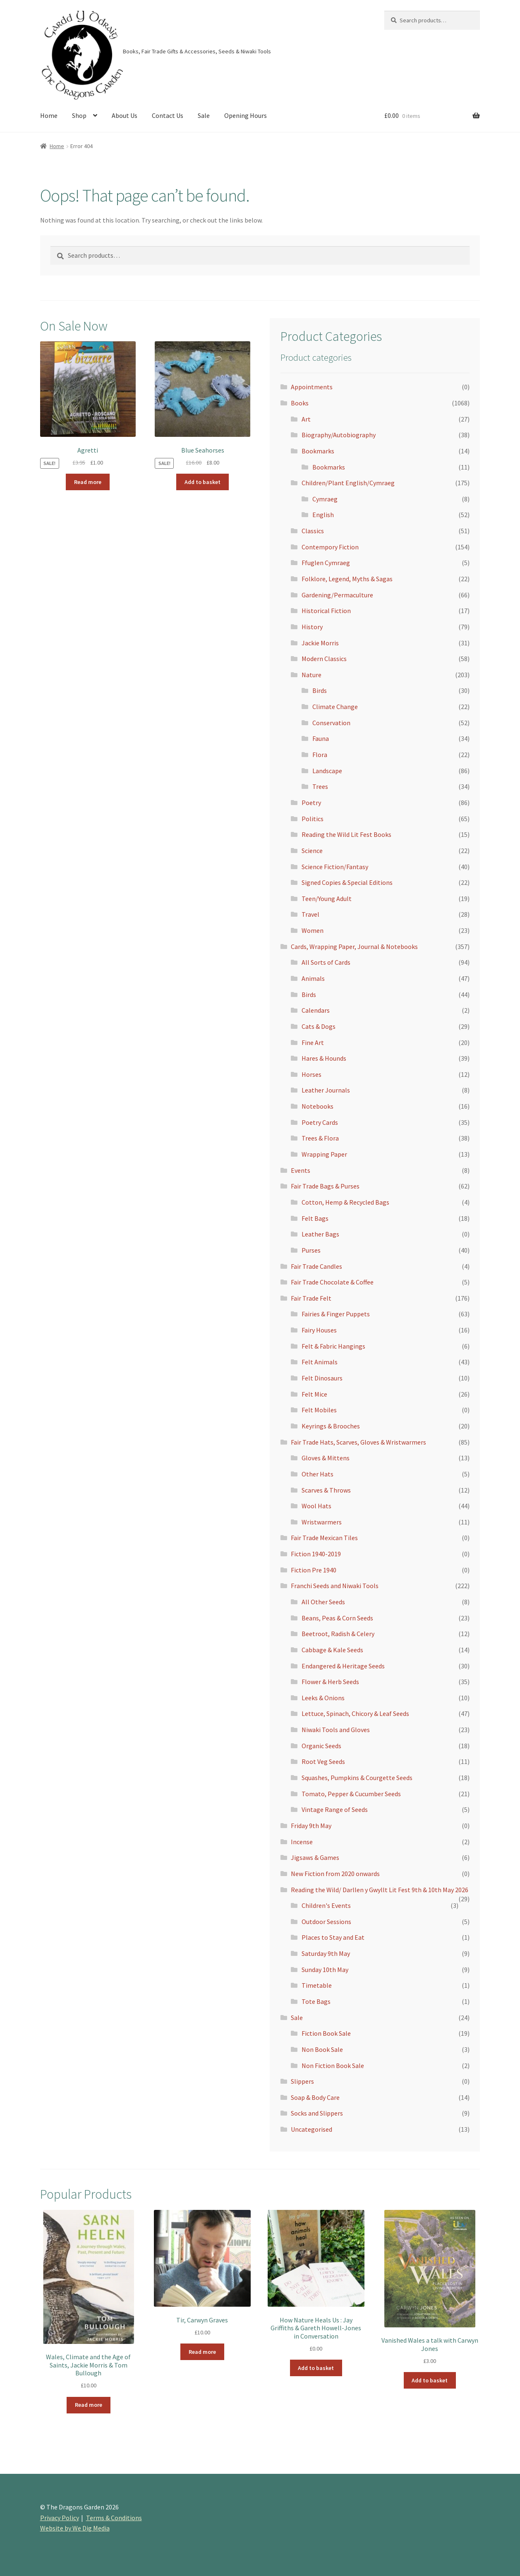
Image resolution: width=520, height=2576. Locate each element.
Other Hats (317, 1474)
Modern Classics (324, 658)
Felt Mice (314, 1394)
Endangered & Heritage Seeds (343, 1666)
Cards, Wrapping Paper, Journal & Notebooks (354, 946)
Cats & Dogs (318, 1026)
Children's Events (326, 1905)
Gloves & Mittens (326, 1458)
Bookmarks (318, 451)
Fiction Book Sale (326, 2033)
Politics (313, 819)
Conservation (331, 723)
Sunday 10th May (325, 1969)
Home (49, 115)
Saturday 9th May (326, 1953)
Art (306, 419)
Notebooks (317, 1106)
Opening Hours (245, 115)
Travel (310, 914)
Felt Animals (320, 1362)
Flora (319, 754)
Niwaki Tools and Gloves (336, 1729)
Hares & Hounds (324, 1058)
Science (312, 850)
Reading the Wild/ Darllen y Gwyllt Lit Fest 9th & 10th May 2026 (379, 1890)
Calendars (316, 1010)
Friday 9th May (311, 1825)
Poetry (311, 802)
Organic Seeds (321, 1746)
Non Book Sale (322, 2049)
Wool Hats (316, 1506)
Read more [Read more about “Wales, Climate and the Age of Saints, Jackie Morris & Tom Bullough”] (88, 2404)
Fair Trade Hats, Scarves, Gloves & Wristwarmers (358, 1442)
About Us (124, 115)
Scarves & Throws (326, 1490)
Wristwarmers (322, 1522)
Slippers (302, 2081)
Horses (311, 1074)
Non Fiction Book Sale (333, 2065)
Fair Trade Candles (316, 1266)
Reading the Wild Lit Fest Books (346, 834)
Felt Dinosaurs (322, 1378)
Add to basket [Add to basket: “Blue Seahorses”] (202, 482)
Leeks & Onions (323, 1698)
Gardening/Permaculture (337, 595)
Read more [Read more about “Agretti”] (87, 482)
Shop (79, 115)
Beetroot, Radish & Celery (338, 1633)
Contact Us (167, 115)
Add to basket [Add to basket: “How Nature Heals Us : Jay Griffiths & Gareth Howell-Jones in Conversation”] (316, 2368)
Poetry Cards (320, 1122)
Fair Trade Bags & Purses (325, 1186)
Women (313, 930)
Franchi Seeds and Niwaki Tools (335, 1586)
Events (300, 1170)
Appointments (312, 387)
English (323, 514)
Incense (302, 1842)
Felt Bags (315, 1218)
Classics (313, 531)
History (312, 627)
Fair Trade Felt (311, 1298)
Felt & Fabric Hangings (333, 1346)
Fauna (320, 738)
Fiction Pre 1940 (313, 1570)
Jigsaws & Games (315, 1857)
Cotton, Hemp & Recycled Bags (345, 1202)
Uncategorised (311, 2129)
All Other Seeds (323, 1602)
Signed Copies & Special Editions (347, 882)
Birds (319, 690)
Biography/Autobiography (339, 435)
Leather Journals (326, 1090)
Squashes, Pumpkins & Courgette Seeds (357, 1777)
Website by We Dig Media (75, 2528)
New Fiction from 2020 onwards (335, 1873)
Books (300, 403)
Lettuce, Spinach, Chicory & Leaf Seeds (355, 1713)
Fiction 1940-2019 (316, 1554)
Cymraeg (325, 499)
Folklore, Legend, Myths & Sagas (347, 579)
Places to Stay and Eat (333, 1937)
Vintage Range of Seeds (335, 1809)
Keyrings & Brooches (331, 1426)
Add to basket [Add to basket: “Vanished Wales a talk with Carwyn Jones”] (430, 2380)
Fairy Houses (319, 1330)
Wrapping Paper (324, 1154)
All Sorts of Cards (326, 962)
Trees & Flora (320, 1138)
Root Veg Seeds (323, 1761)
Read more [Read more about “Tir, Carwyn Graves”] (202, 2352)
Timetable (317, 1985)
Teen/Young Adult (327, 898)
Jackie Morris (320, 643)
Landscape (327, 771)
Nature (311, 675)
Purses (311, 1250)
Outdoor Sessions (326, 1921)
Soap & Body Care (315, 2097)
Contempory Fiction (330, 547)
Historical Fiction (326, 610)
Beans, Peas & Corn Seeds (337, 1618)
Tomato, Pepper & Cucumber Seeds (351, 1794)
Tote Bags (316, 2001)
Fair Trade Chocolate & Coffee (332, 1282)
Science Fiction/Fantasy (335, 867)
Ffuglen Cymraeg (326, 562)
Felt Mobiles (319, 1410)
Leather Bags (320, 1234)
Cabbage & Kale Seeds (332, 1650)
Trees (320, 786)
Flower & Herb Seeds (330, 1681)
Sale (204, 115)
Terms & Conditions (114, 2518)
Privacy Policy (59, 2518)
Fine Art (313, 1042)
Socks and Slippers (317, 2113)
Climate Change (335, 706)
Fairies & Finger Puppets (336, 1314)
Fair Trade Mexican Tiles (324, 1538)
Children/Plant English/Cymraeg (348, 483)
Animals (313, 978)
